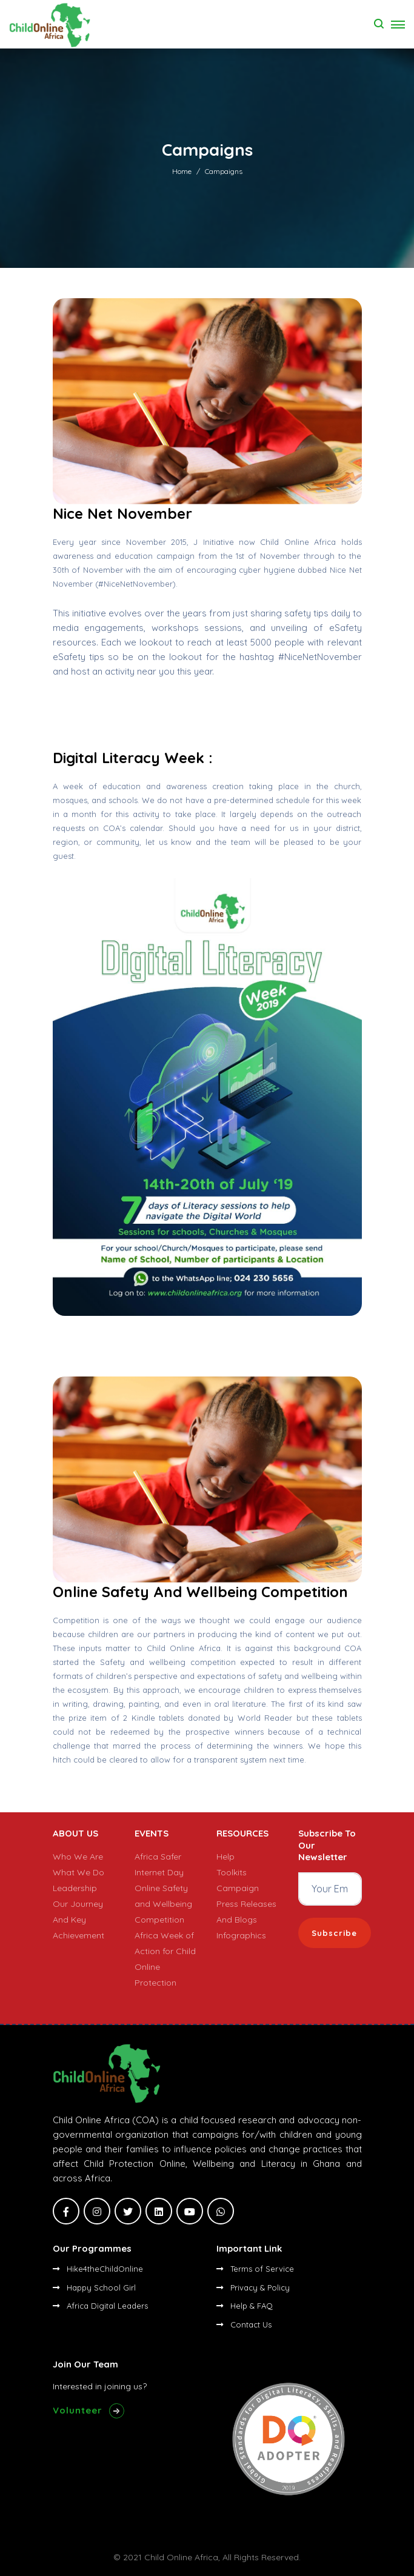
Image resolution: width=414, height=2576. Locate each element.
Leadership (75, 1888)
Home (182, 171)
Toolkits (231, 1872)
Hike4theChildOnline (98, 2269)
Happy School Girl (94, 2287)
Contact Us (244, 2324)
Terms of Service (255, 2269)
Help (225, 1856)
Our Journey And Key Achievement (78, 1919)
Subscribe (334, 1933)
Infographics (241, 1935)
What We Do (78, 1872)
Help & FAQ (244, 2306)
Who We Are (78, 1856)
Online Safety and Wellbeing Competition (163, 1904)
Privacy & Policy (253, 2287)
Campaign (237, 1888)
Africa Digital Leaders (100, 2306)
